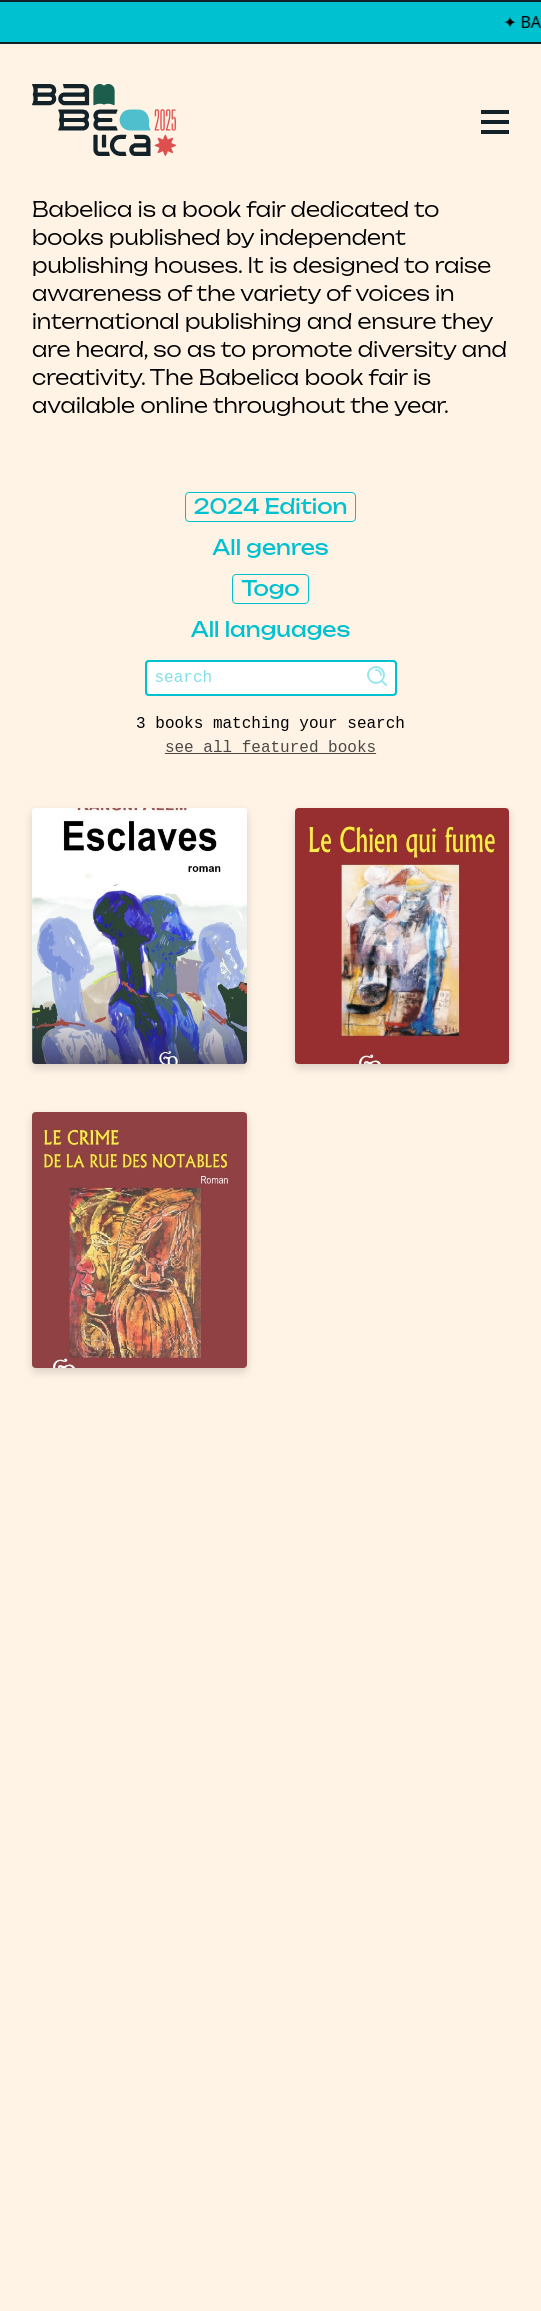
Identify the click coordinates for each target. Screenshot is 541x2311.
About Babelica (132, 1650)
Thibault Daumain (376, 2255)
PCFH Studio (257, 2255)
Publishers (103, 1614)
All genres (270, 547)
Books (72, 1578)
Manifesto (101, 1686)
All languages (271, 629)
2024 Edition (271, 506)
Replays (83, 1542)
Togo (270, 588)
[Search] (271, 678)
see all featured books (270, 748)
